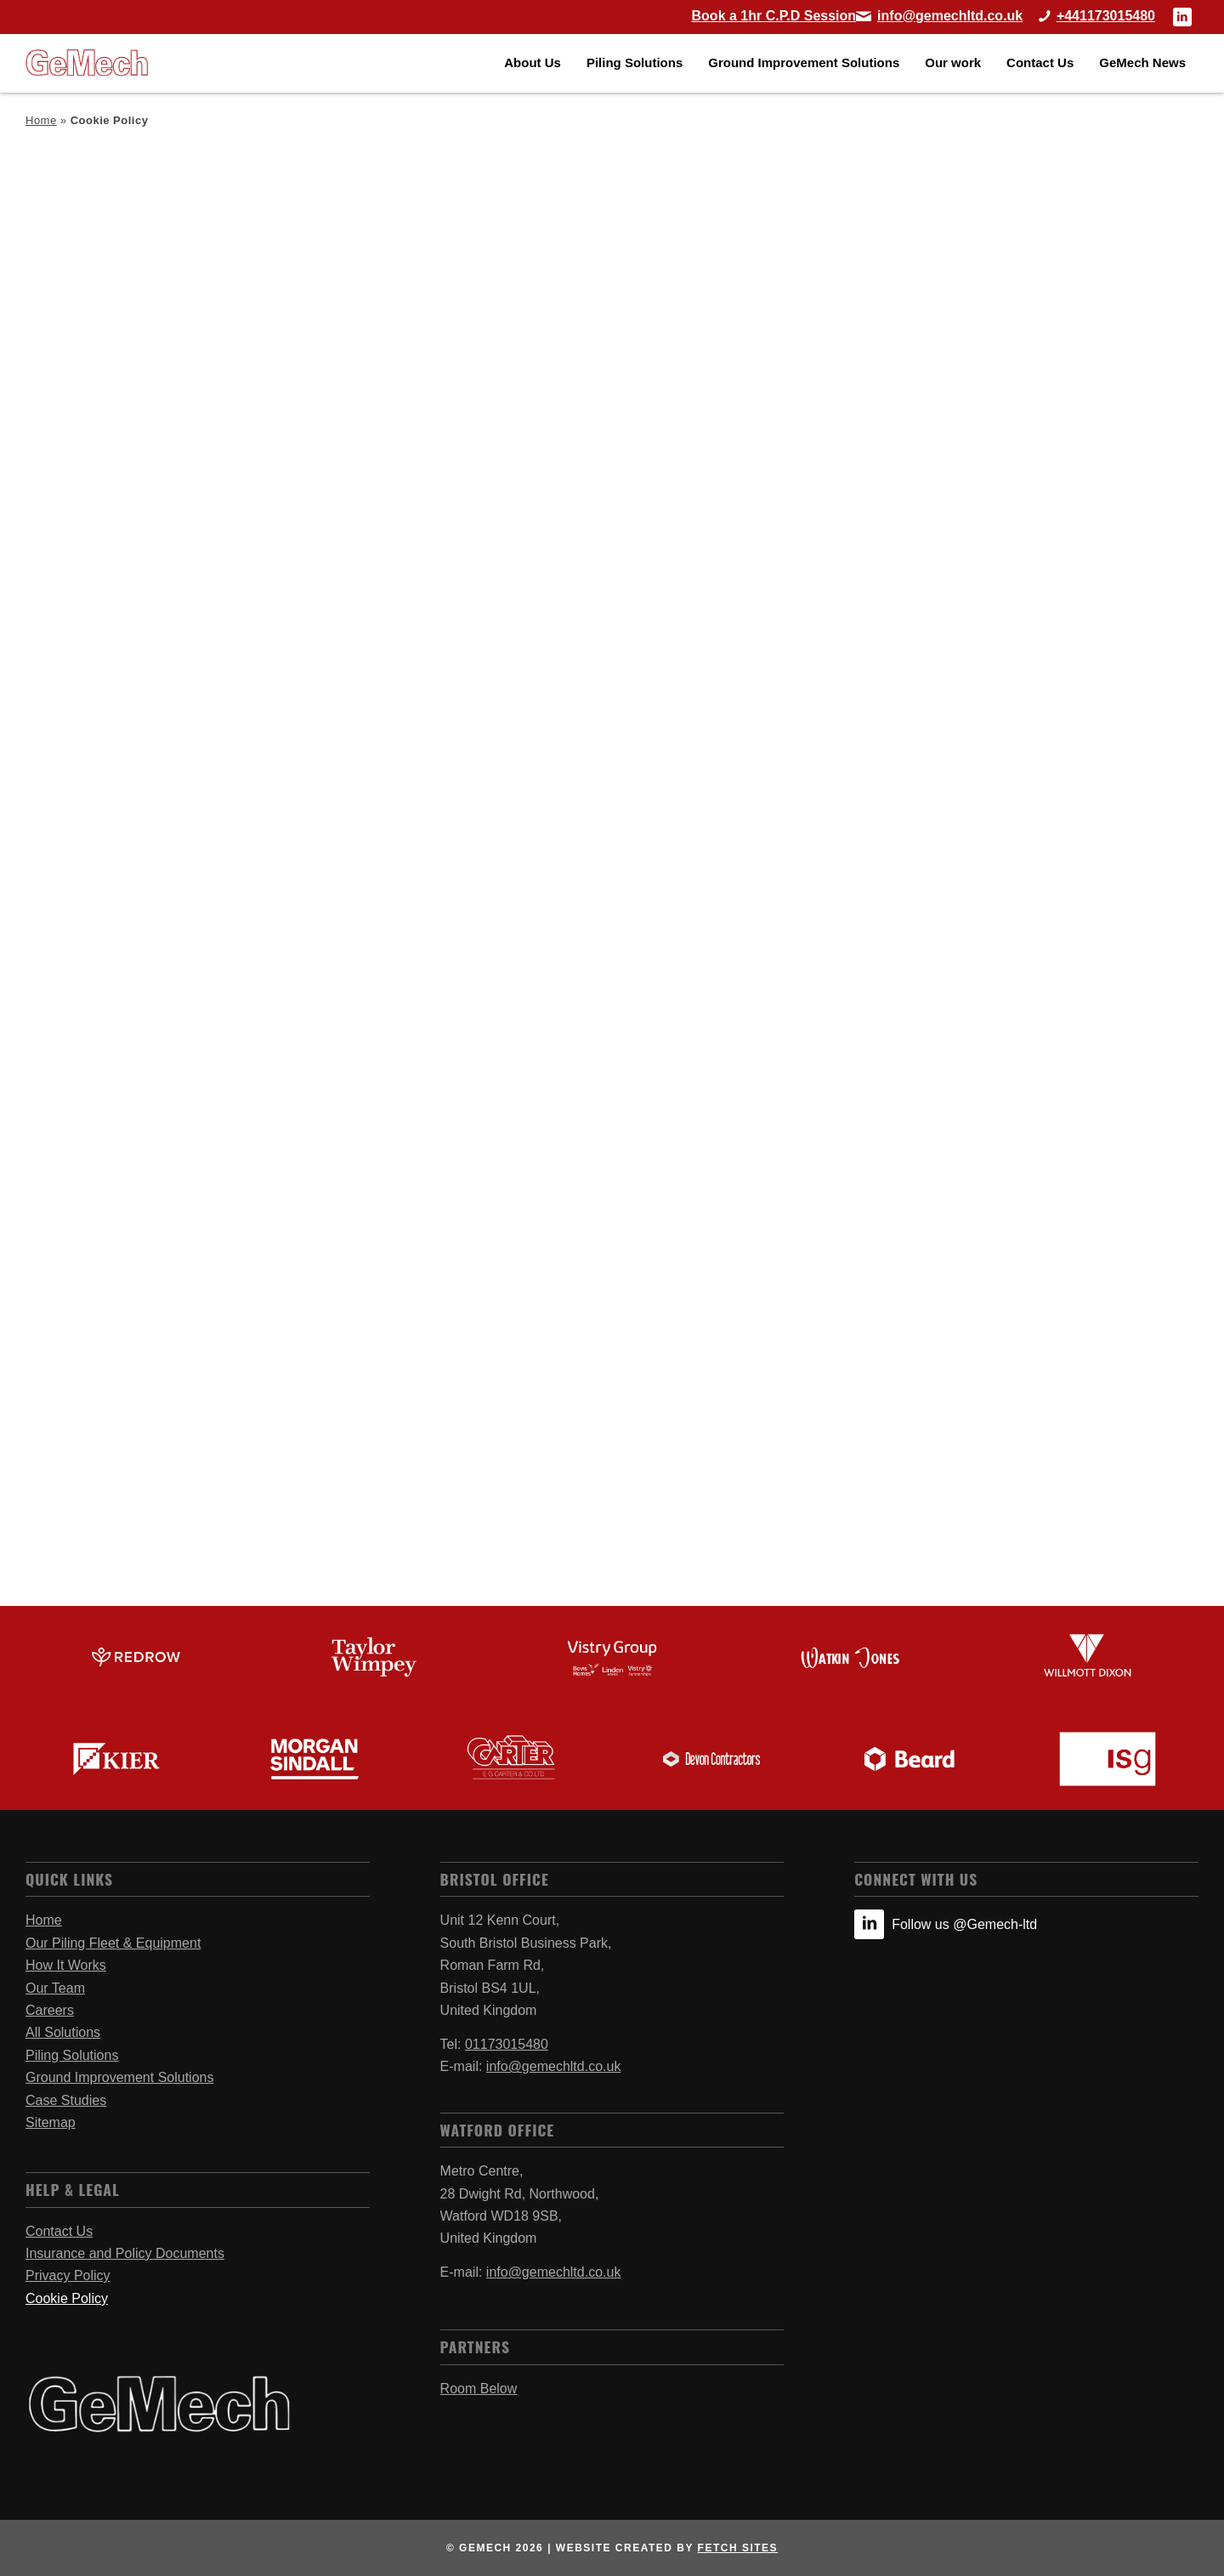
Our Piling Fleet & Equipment (113, 1943)
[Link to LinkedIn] (1182, 17)
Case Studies (66, 2100)
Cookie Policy (67, 2298)
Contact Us (59, 2231)
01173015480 (506, 2044)
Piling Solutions (72, 2055)
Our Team (55, 1988)
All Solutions (63, 2032)
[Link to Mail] (939, 16)
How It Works (66, 1965)
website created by (667, 2548)
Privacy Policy (68, 2275)
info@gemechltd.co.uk (553, 2066)
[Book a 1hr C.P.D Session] (774, 16)
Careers (50, 2010)
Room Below (479, 2388)
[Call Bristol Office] (1090, 16)
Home (41, 120)
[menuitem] (532, 63)
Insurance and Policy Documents (125, 2253)
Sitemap (51, 2122)
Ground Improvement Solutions (119, 2077)
